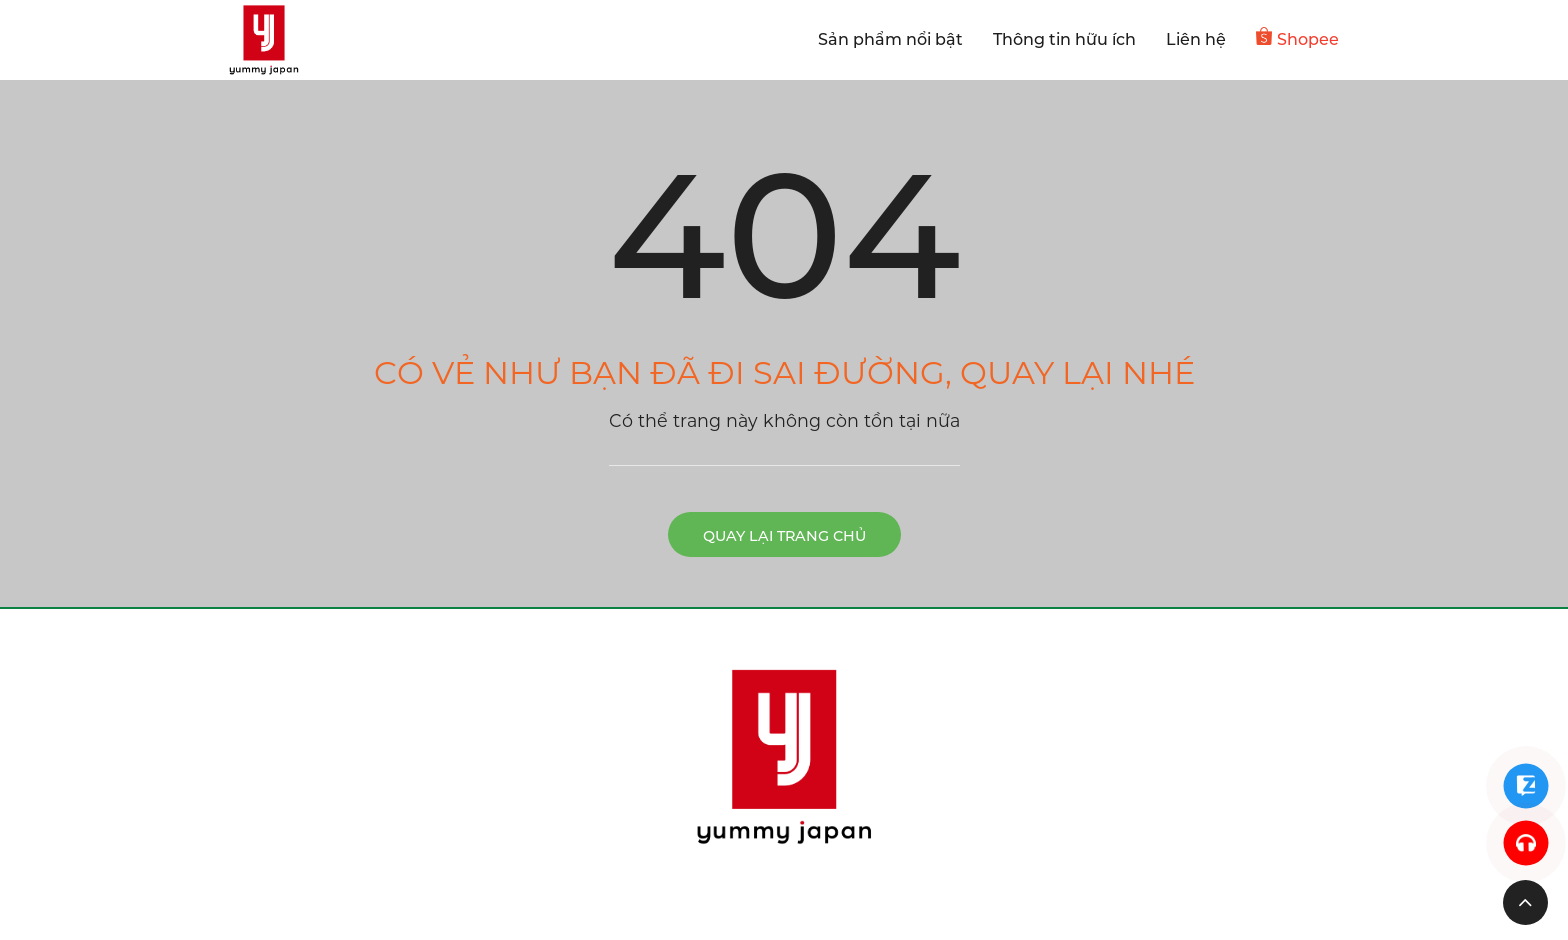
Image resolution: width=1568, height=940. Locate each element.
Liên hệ (1196, 39)
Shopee (1297, 38)
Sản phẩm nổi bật (890, 39)
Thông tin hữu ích (1064, 39)
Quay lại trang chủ (784, 536)
